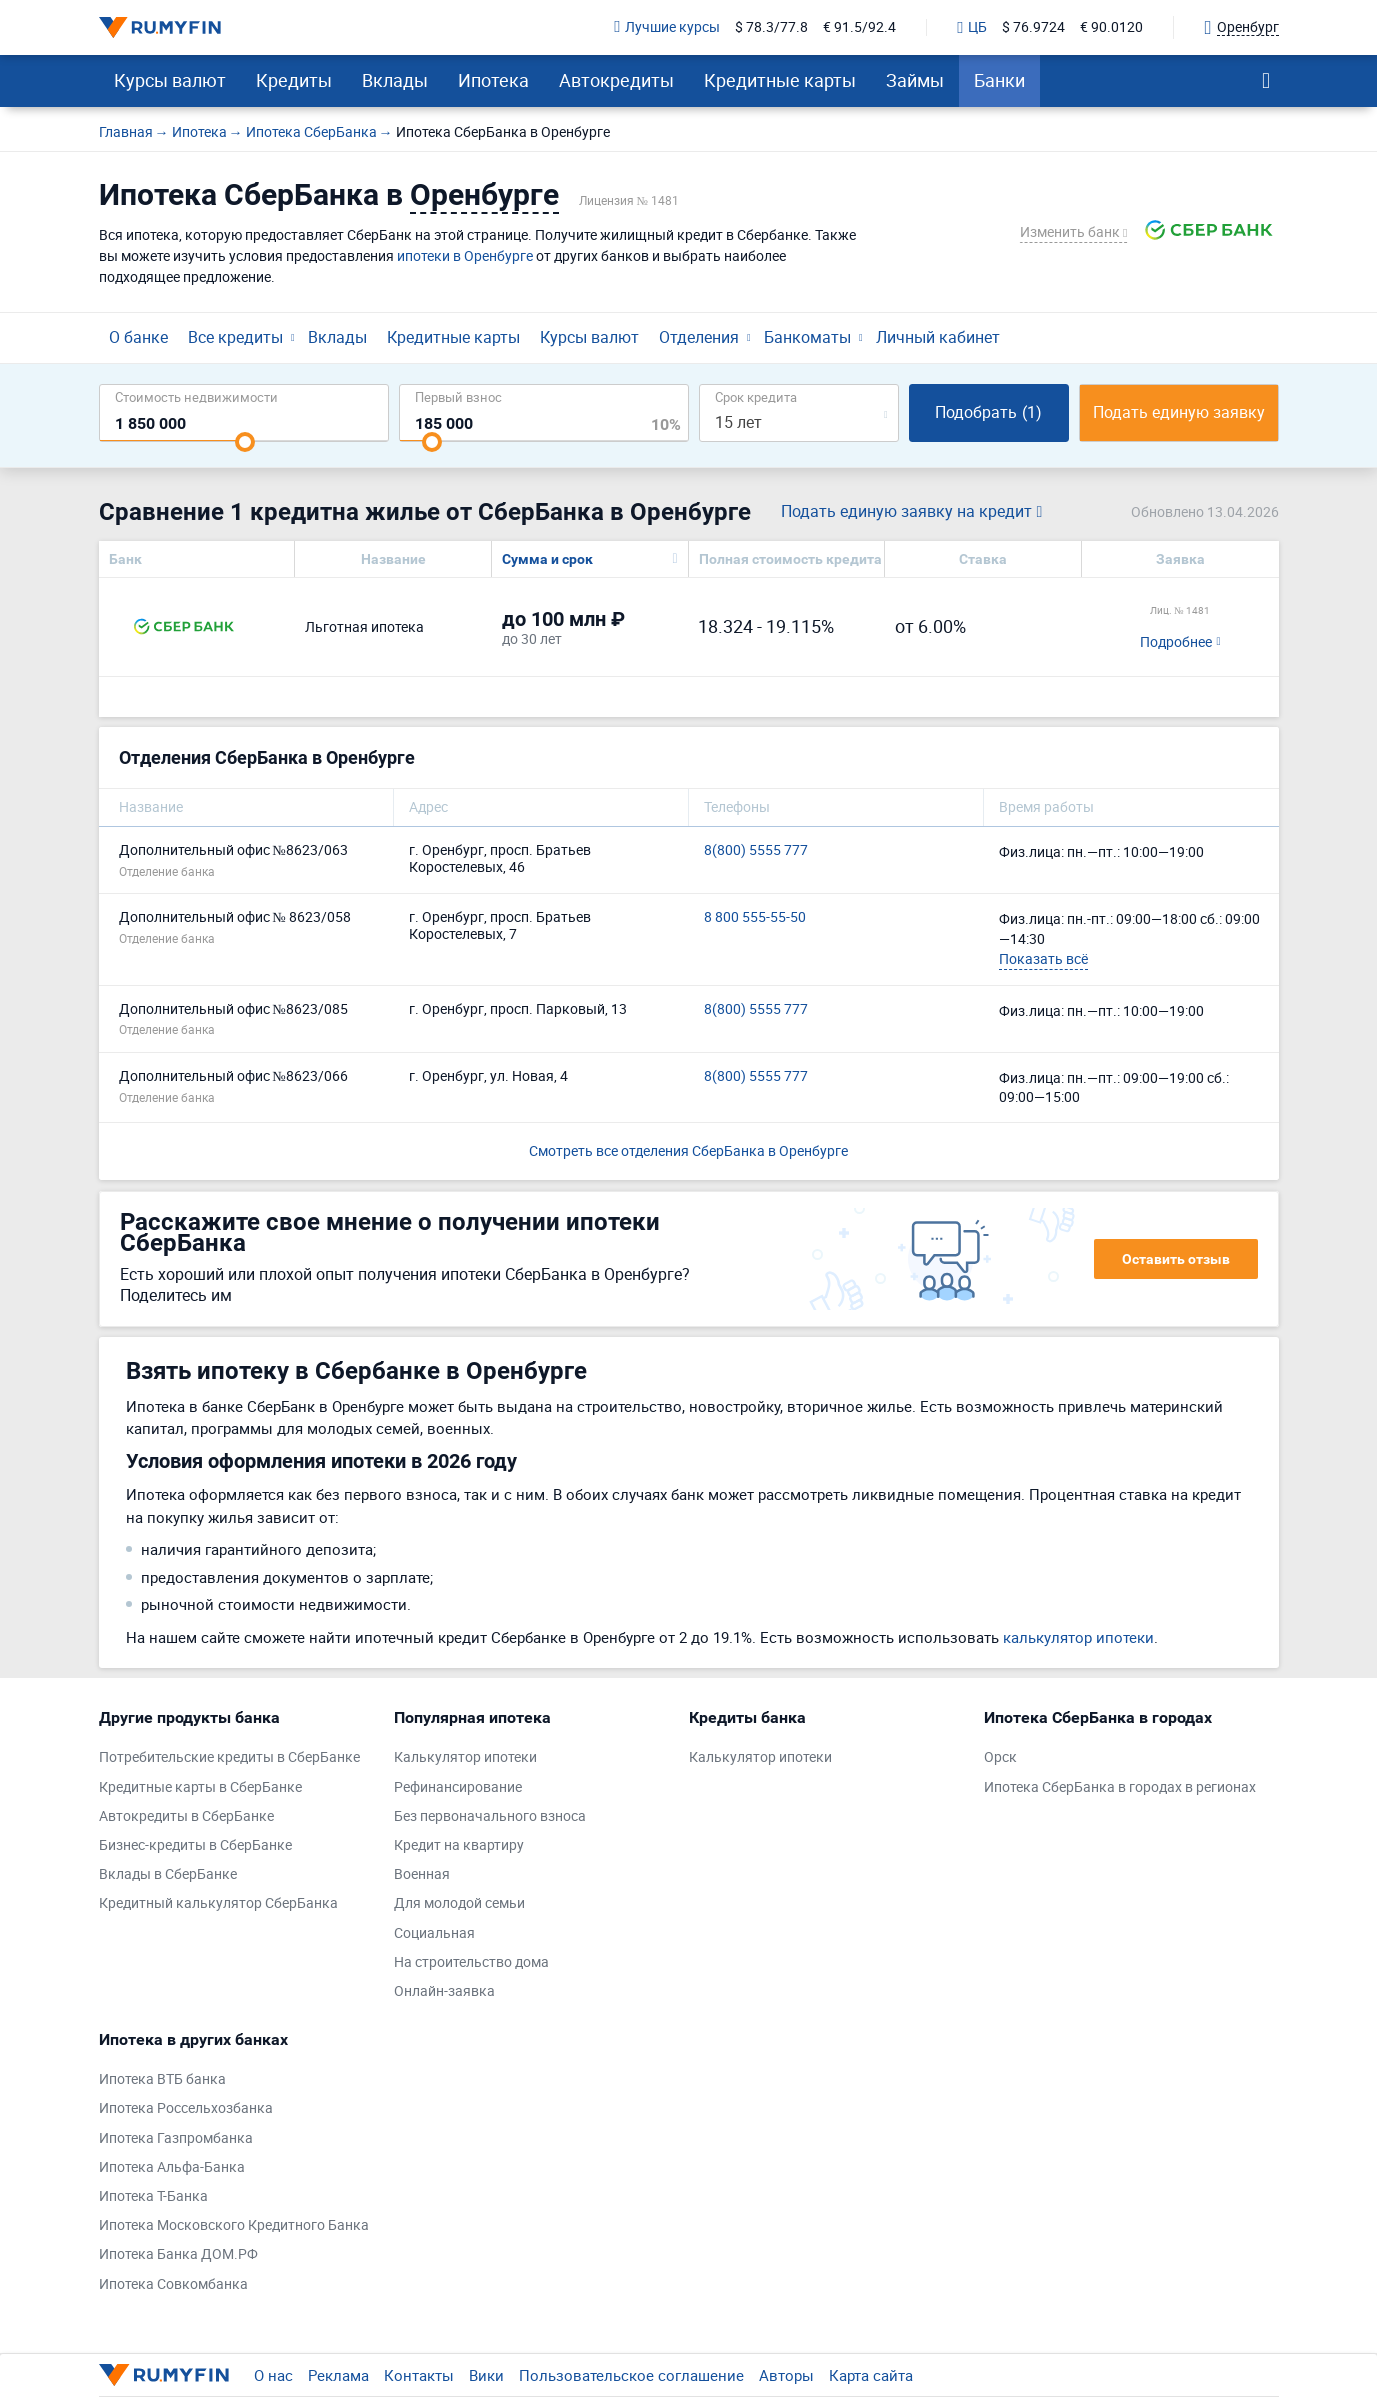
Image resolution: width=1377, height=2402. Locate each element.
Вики (486, 2375)
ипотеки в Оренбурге (465, 255)
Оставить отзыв (1176, 1259)
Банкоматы (807, 337)
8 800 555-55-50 (755, 917)
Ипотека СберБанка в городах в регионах (1120, 1787)
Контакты (419, 2375)
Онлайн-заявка (444, 1991)
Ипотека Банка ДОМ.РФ (178, 2254)
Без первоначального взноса (490, 1816)
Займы (915, 80)
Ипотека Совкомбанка (173, 2284)
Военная (422, 1874)
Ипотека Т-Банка (153, 2196)
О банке (138, 337)
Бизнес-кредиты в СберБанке (195, 1845)
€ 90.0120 (1111, 27)
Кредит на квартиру (459, 1845)
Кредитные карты (780, 80)
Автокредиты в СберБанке (186, 1816)
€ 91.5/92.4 (859, 27)
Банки (999, 80)
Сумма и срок (547, 559)
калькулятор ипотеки (1078, 1637)
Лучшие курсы (667, 27)
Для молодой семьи (459, 1903)
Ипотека (493, 80)
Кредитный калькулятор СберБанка (218, 1903)
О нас (273, 2375)
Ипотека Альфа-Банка (172, 2167)
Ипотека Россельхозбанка (186, 2108)
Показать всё (1043, 958)
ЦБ (972, 28)
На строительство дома (471, 1962)
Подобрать (988, 412)
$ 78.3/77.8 (771, 27)
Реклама (338, 2375)
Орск (1000, 1757)
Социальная (434, 1933)
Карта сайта (871, 2375)
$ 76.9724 (1033, 27)
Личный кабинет (938, 337)
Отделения (699, 337)
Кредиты (294, 80)
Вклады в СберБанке (168, 1874)
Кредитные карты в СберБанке (200, 1787)
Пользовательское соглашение (631, 2375)
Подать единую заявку (1179, 412)
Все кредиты (235, 337)
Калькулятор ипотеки (465, 1757)
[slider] (245, 442)
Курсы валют (170, 80)
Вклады (395, 80)
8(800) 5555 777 (756, 850)
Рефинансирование (458, 1787)
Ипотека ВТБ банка (162, 2079)
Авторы (786, 2375)
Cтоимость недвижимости (196, 396)
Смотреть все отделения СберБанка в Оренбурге (688, 1150)
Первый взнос (458, 396)
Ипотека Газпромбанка (176, 2138)
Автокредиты (616, 80)
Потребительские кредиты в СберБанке (229, 1757)
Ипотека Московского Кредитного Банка (234, 2225)
